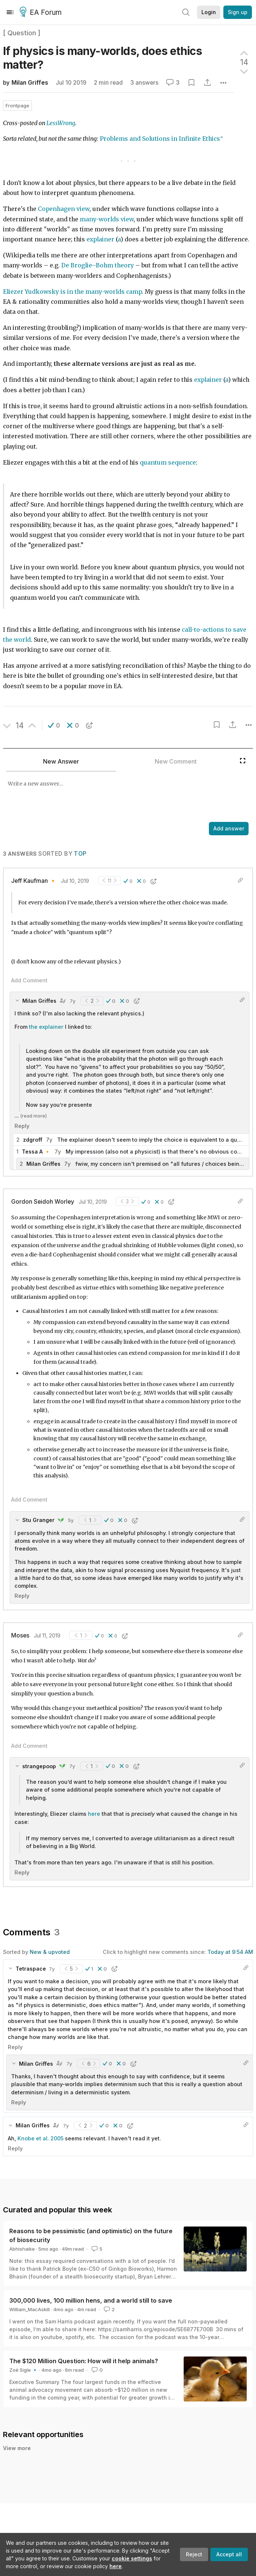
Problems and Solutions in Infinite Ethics (160, 138)
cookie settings (132, 2558)
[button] (54, 725)
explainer (100, 239)
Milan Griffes (30, 82)
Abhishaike (22, 2249)
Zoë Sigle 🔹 (23, 2370)
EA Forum (42, 12)
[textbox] (120, 797)
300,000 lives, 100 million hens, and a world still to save (90, 2300)
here (115, 2566)
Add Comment (29, 980)
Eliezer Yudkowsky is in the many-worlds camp (72, 291)
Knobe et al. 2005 (40, 2138)
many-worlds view (107, 219)
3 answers (144, 82)
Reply (21, 1126)
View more (17, 2448)
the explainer (46, 1027)
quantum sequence (168, 462)
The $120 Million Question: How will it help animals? (83, 2361)
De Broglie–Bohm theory (97, 265)
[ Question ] (21, 33)
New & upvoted (50, 1952)
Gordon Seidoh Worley (42, 1201)
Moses (20, 1635)
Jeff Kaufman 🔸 (33, 880)
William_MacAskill (29, 2309)
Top (80, 853)
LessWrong (60, 123)
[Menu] (10, 12)
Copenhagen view (63, 208)
